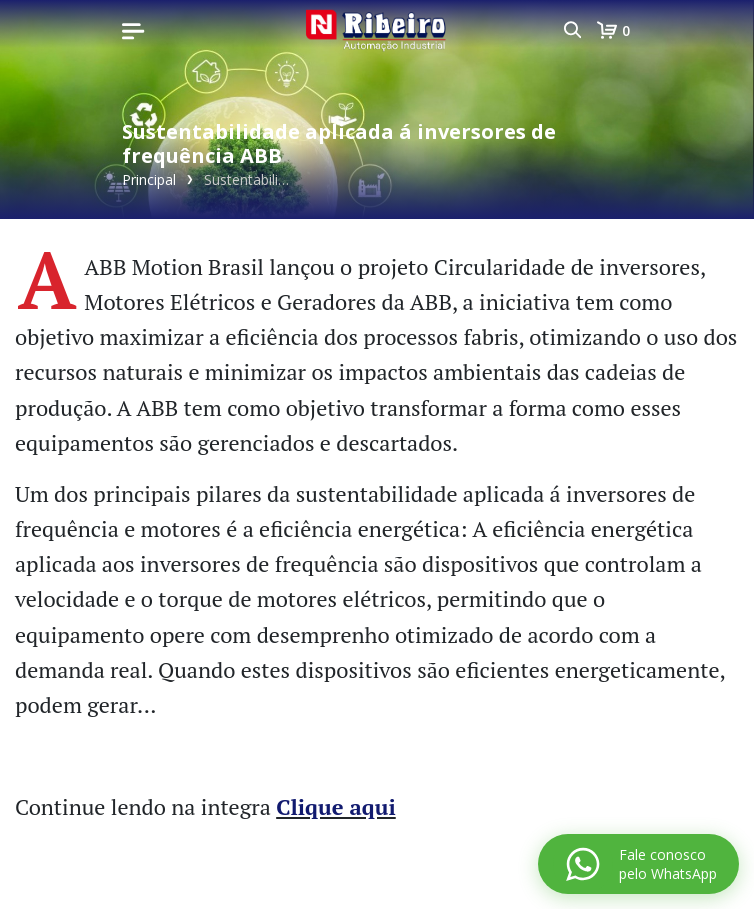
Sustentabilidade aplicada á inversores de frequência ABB (249, 179)
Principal (149, 179)
